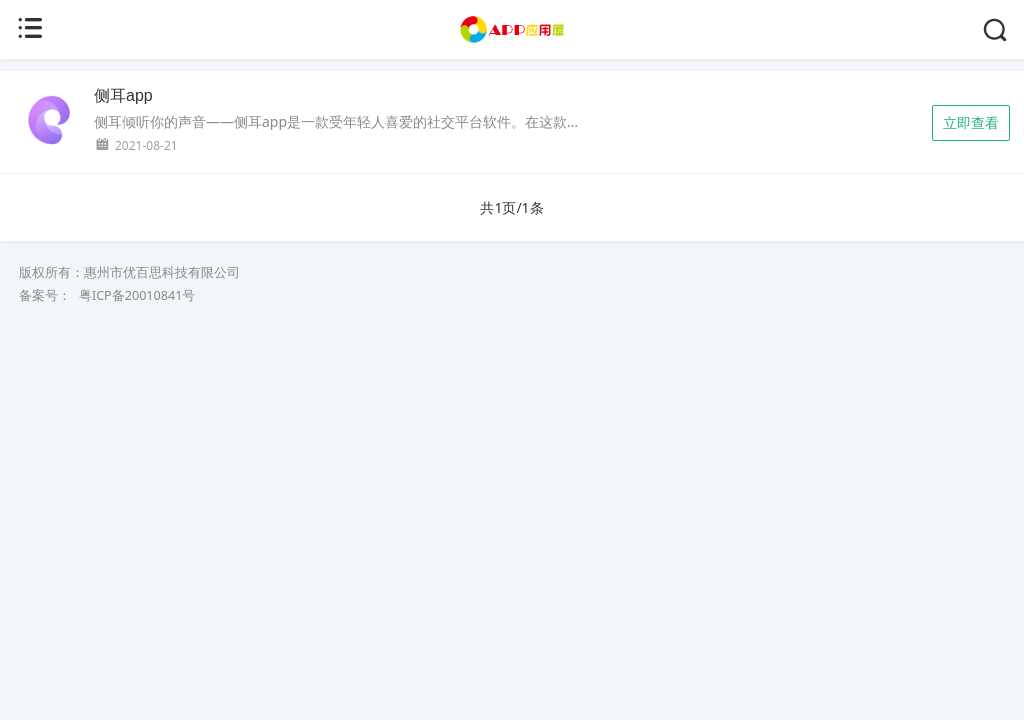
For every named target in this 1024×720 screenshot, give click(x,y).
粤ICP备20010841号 (137, 295)
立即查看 (971, 122)
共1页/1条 (511, 207)
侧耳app (123, 95)
